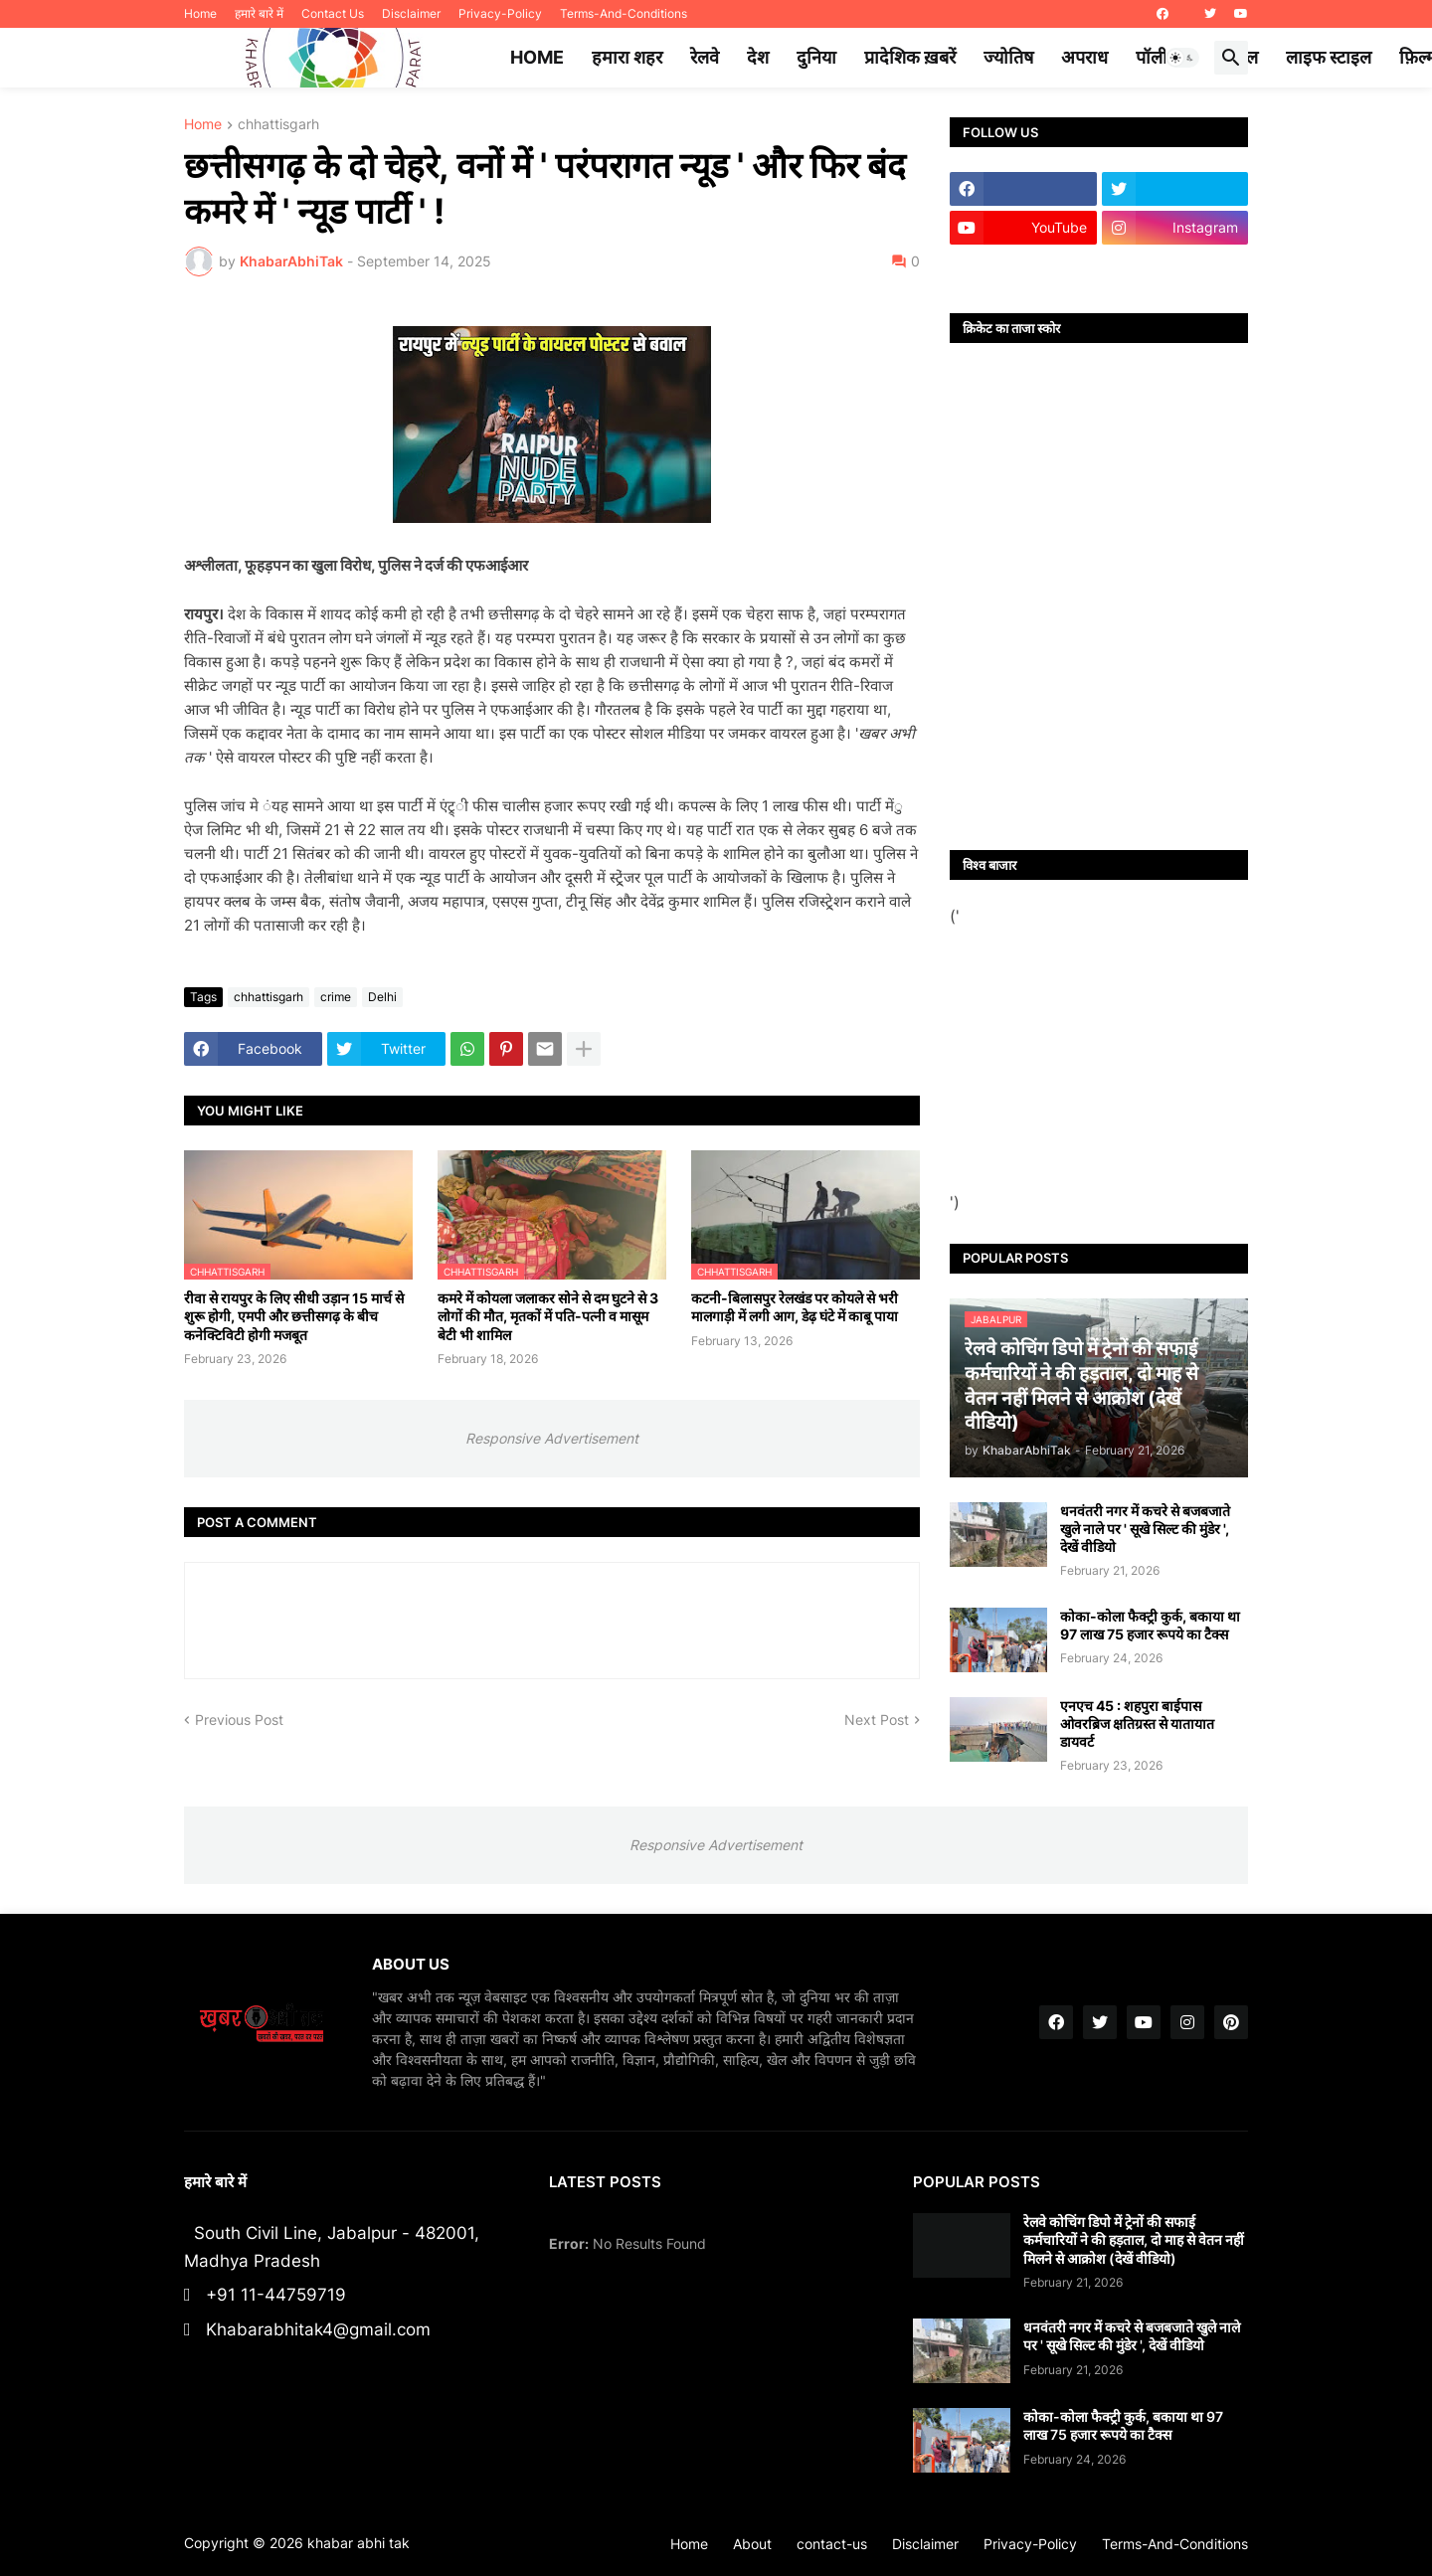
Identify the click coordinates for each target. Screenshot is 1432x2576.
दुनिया (816, 57)
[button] (1182, 58)
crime (335, 996)
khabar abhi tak (358, 2542)
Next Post (876, 1719)
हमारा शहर (627, 57)
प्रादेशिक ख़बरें (910, 57)
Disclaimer (411, 13)
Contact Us (332, 13)
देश (758, 57)
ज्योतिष (1008, 57)
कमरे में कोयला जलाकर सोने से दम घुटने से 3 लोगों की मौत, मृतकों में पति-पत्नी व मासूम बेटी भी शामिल (548, 1315)
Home (200, 13)
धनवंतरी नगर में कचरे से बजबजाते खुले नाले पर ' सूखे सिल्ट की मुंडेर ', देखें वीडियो (1145, 1528)
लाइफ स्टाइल (1328, 57)
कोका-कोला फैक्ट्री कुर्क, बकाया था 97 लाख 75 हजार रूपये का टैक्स (1150, 1625)
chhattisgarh (278, 124)
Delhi (382, 996)
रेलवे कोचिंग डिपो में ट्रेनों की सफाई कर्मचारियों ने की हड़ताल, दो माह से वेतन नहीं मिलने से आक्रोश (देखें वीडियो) (1133, 2239)
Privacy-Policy (500, 13)
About (752, 2543)
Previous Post (239, 1719)
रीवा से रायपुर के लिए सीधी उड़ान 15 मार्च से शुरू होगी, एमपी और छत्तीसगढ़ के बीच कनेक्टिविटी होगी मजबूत (294, 1315)
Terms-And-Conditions (623, 13)
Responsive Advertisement (551, 1438)
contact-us (832, 2543)
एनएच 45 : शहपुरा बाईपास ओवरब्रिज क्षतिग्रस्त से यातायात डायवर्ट (1137, 1723)
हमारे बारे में (259, 13)
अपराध (1084, 57)
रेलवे (704, 57)
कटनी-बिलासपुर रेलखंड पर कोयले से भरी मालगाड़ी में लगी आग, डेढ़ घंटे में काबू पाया (794, 1306)
